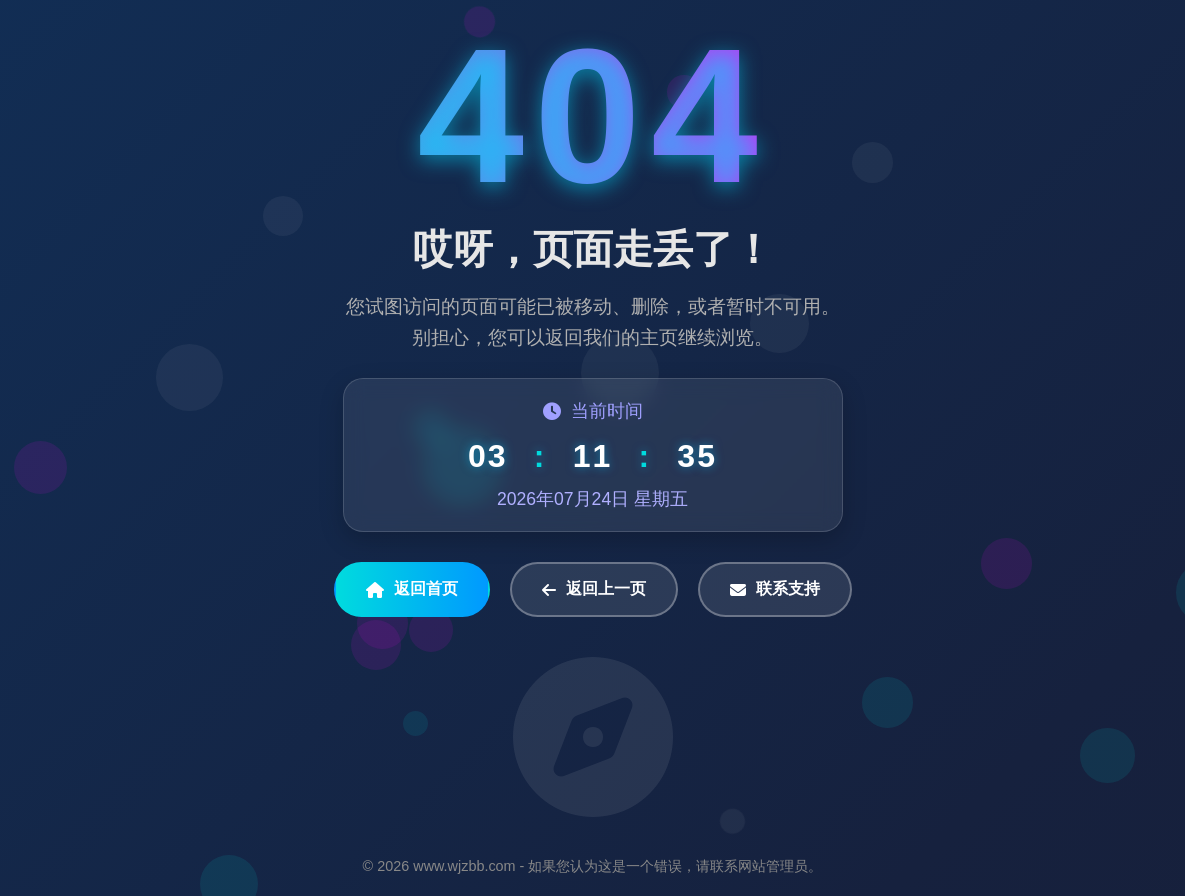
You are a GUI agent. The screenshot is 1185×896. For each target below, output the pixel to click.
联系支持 (775, 589)
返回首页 (412, 589)
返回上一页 (594, 589)
